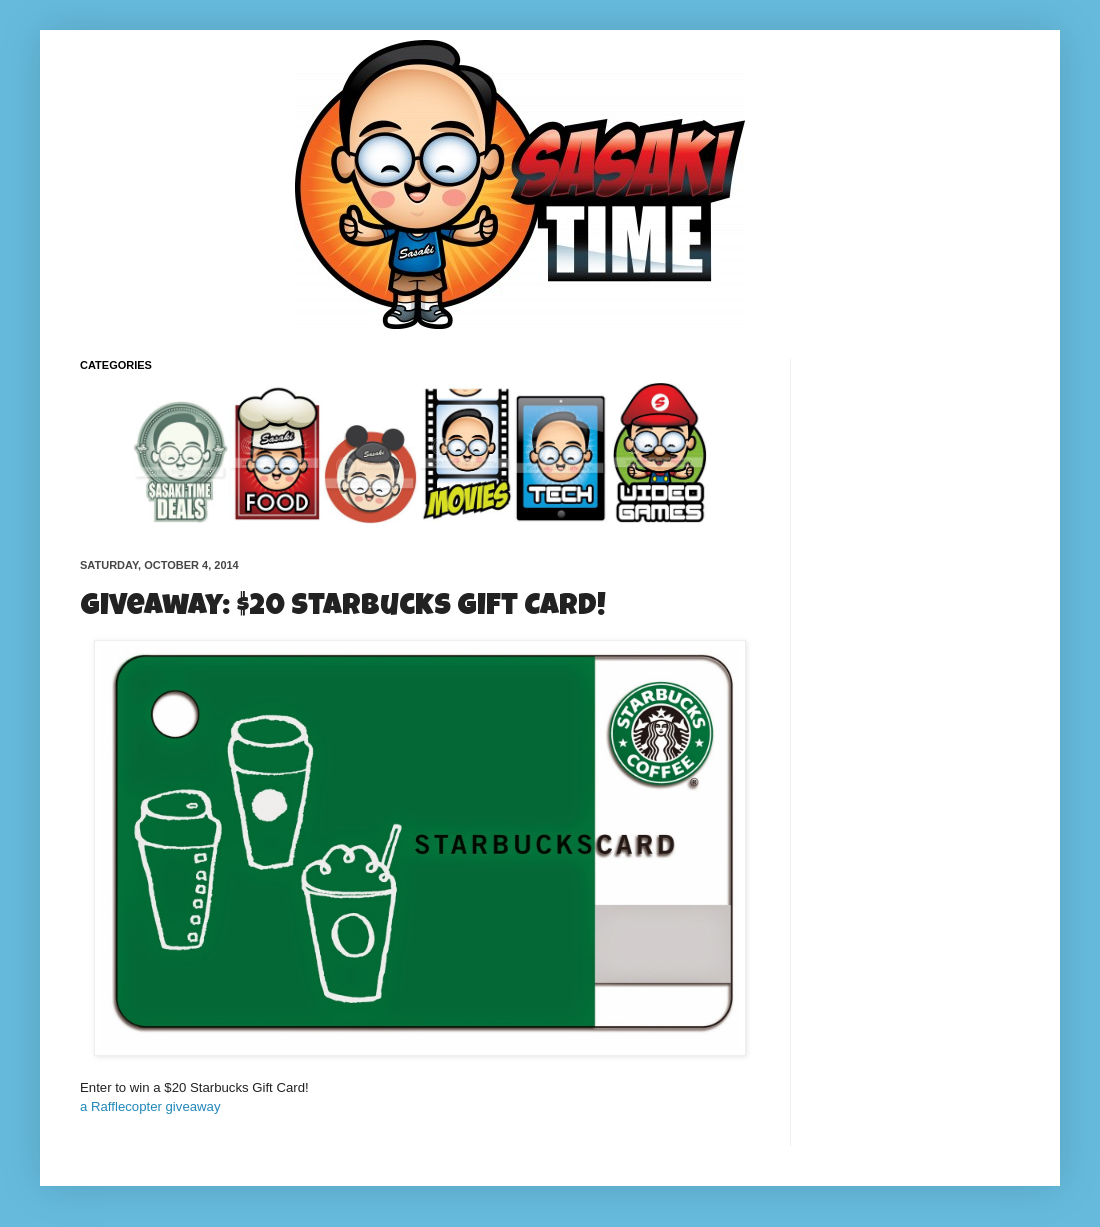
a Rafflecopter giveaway (150, 1106)
